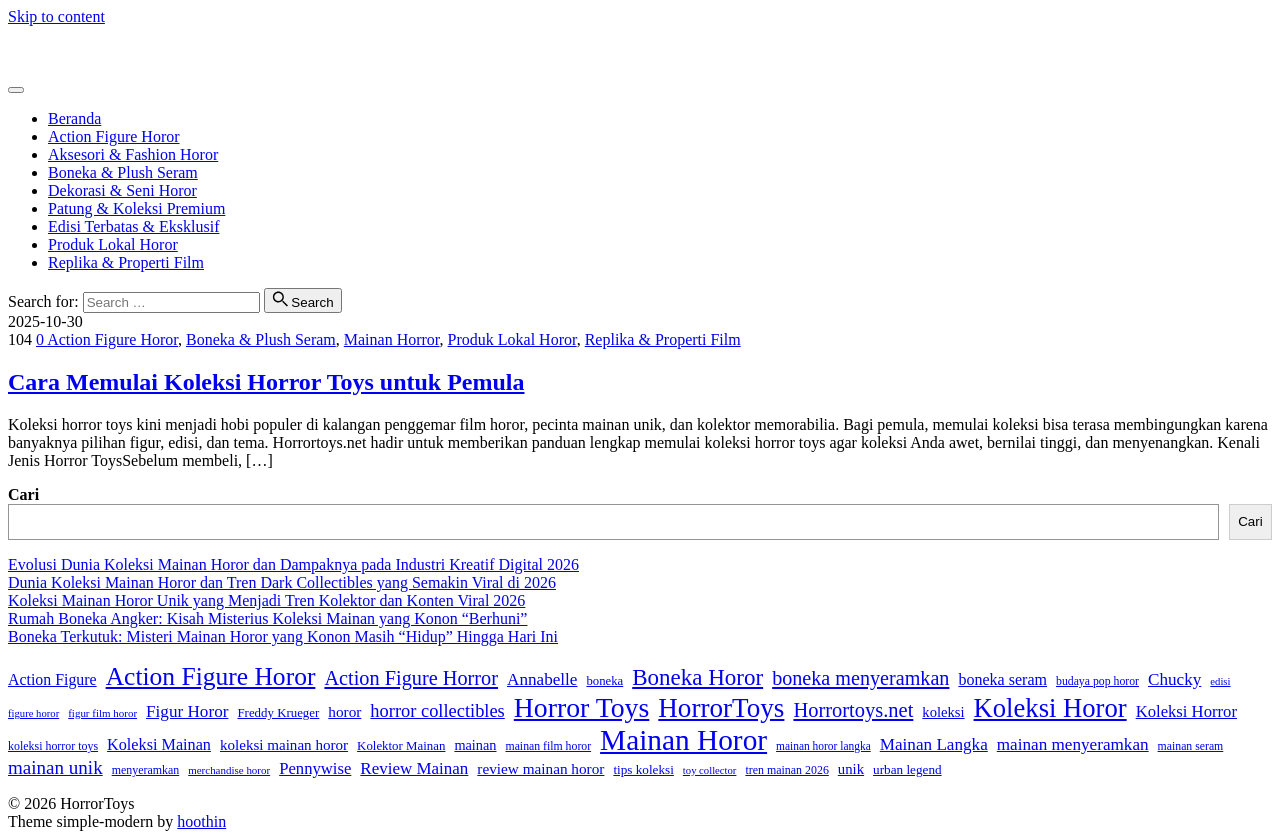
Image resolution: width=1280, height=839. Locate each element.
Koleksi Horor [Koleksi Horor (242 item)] (1050, 708)
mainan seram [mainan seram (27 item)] (1191, 746)
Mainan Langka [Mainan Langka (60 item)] (934, 744)
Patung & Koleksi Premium (136, 208)
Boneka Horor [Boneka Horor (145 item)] (697, 677)
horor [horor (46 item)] (344, 711)
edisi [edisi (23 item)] (1220, 681)
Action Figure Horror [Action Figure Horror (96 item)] (411, 678)
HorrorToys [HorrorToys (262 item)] (721, 708)
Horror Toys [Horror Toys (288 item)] (582, 707)
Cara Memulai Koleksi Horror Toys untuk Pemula (266, 382)
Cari (23, 494)
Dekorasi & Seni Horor (122, 190)
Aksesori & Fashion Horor (133, 154)
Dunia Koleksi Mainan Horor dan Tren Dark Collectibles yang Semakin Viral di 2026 (282, 582)
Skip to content (56, 16)
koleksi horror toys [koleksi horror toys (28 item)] (53, 746)
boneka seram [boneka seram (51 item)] (1002, 679)
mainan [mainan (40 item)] (475, 745)
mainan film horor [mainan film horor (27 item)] (549, 746)
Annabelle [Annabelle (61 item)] (542, 679)
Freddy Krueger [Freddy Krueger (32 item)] (278, 713)
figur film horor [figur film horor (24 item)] (102, 713)
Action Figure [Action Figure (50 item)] (52, 679)
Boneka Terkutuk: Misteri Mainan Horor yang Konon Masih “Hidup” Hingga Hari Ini (283, 636)
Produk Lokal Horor (113, 244)
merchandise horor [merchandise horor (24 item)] (229, 770)
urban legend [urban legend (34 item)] (907, 769)
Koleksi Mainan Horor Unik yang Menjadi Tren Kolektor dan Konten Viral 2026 (266, 600)
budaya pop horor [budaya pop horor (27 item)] (1097, 681)
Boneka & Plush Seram (123, 172)
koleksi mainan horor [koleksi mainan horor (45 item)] (284, 745)
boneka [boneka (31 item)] (604, 681)
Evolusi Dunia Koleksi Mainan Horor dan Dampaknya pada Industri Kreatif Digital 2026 (293, 564)
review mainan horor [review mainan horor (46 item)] (540, 768)
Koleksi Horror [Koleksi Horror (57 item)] (1186, 711)
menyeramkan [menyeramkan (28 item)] (146, 770)
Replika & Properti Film (126, 262)
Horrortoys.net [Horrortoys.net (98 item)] (853, 710)
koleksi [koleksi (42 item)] (943, 712)
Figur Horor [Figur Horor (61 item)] (187, 711)
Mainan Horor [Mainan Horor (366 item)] (683, 740)
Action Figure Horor (114, 136)
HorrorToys (45, 50)
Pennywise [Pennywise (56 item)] (315, 768)
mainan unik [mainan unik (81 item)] (55, 767)
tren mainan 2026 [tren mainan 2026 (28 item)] (786, 770)
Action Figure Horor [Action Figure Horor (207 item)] (211, 676)
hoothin (201, 821)
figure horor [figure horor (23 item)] (33, 713)
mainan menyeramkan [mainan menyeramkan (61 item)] (1073, 744)
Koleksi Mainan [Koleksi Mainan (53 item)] (159, 745)
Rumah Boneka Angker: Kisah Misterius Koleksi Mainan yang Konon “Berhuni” (267, 618)
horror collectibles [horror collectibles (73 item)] (437, 711)
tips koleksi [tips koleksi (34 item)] (643, 769)
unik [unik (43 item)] (851, 769)
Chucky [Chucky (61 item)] (1174, 679)
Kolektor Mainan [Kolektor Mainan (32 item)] (401, 746)
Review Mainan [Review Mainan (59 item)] (414, 768)
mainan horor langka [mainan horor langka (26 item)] (823, 746)
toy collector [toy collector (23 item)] (710, 770)
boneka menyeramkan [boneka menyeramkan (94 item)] (860, 678)
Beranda (74, 118)
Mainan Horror (392, 339)
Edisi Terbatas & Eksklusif (133, 226)
